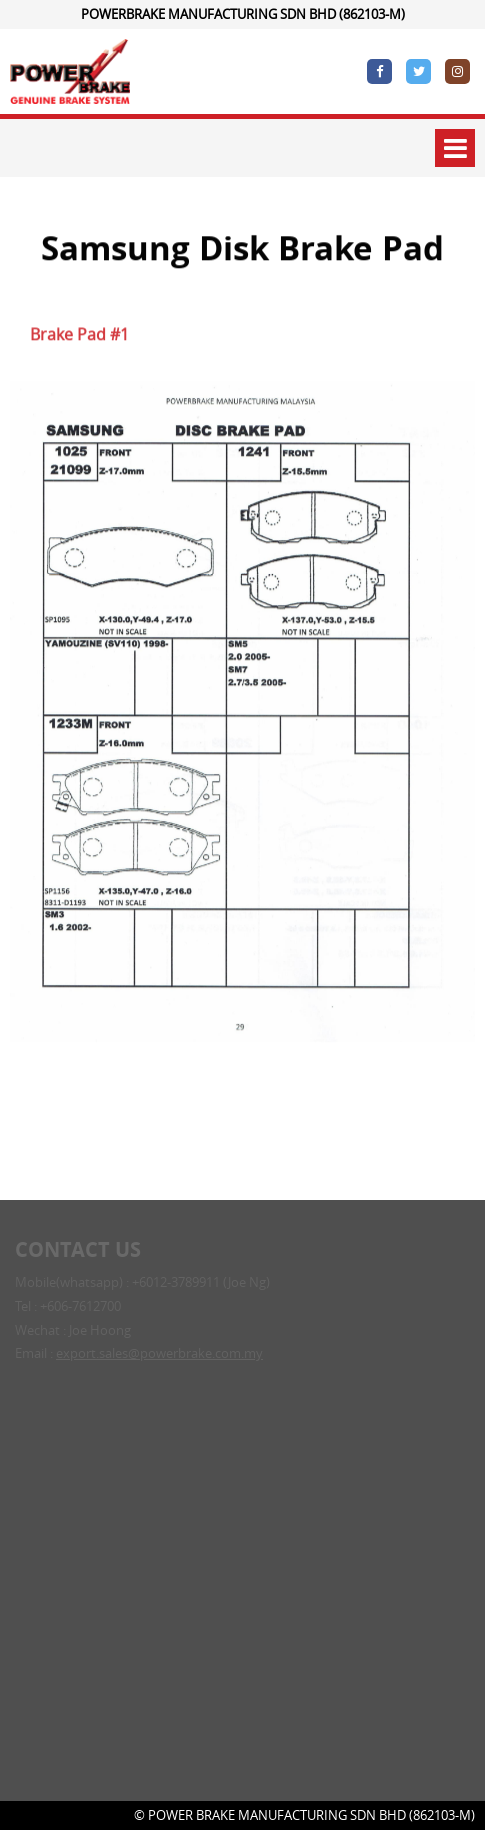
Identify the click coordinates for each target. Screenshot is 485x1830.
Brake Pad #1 (79, 336)
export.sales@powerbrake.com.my (159, 1355)
